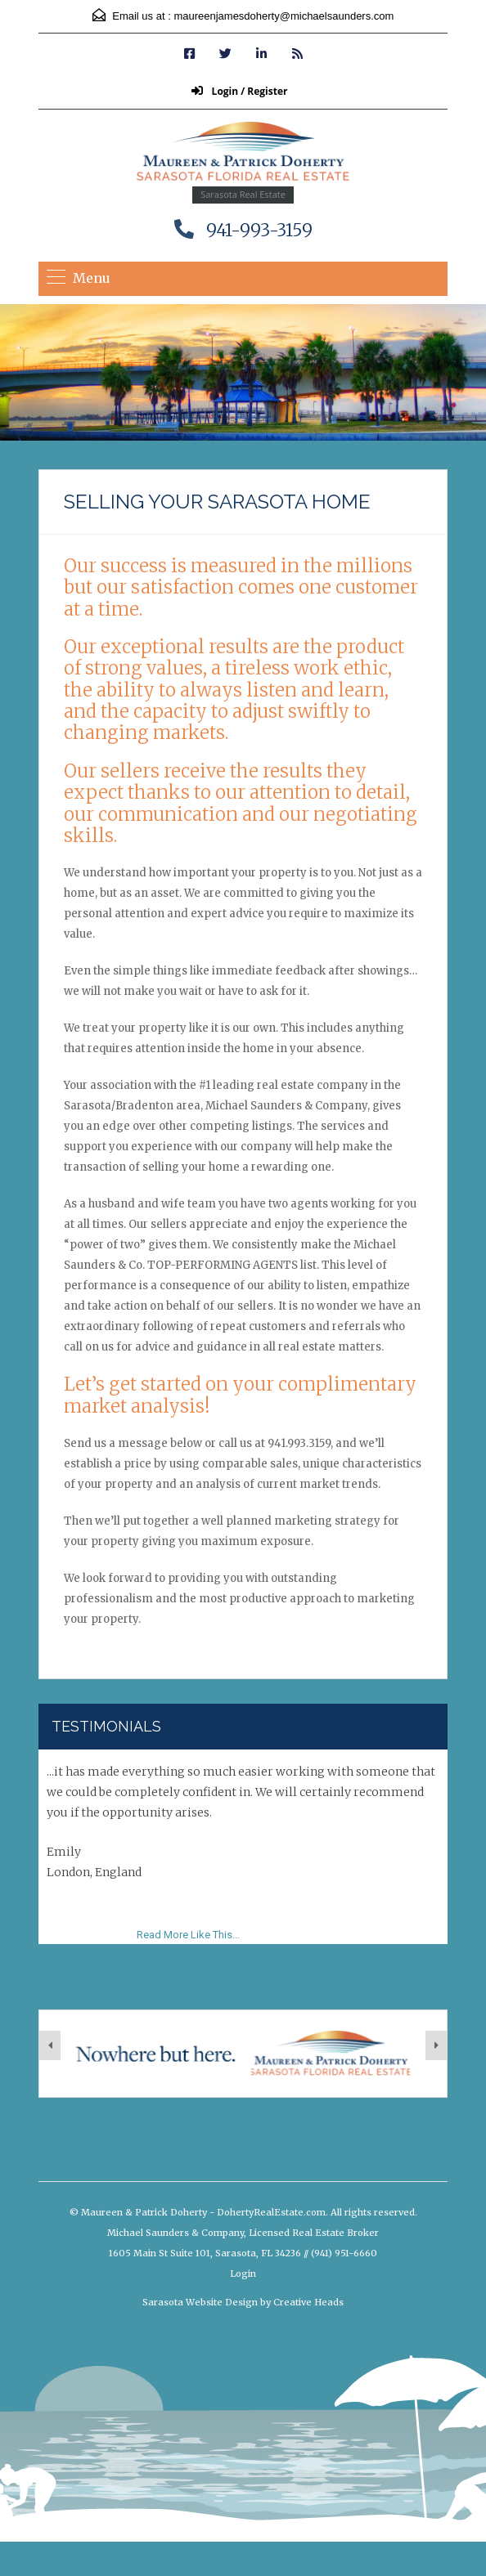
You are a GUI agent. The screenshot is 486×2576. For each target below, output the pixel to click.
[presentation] (50, 2045)
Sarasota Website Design (200, 2302)
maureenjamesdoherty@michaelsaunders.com (283, 16)
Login (243, 2273)
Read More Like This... (188, 1935)
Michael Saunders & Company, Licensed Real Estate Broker (243, 2232)
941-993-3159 (259, 230)
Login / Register (239, 91)
